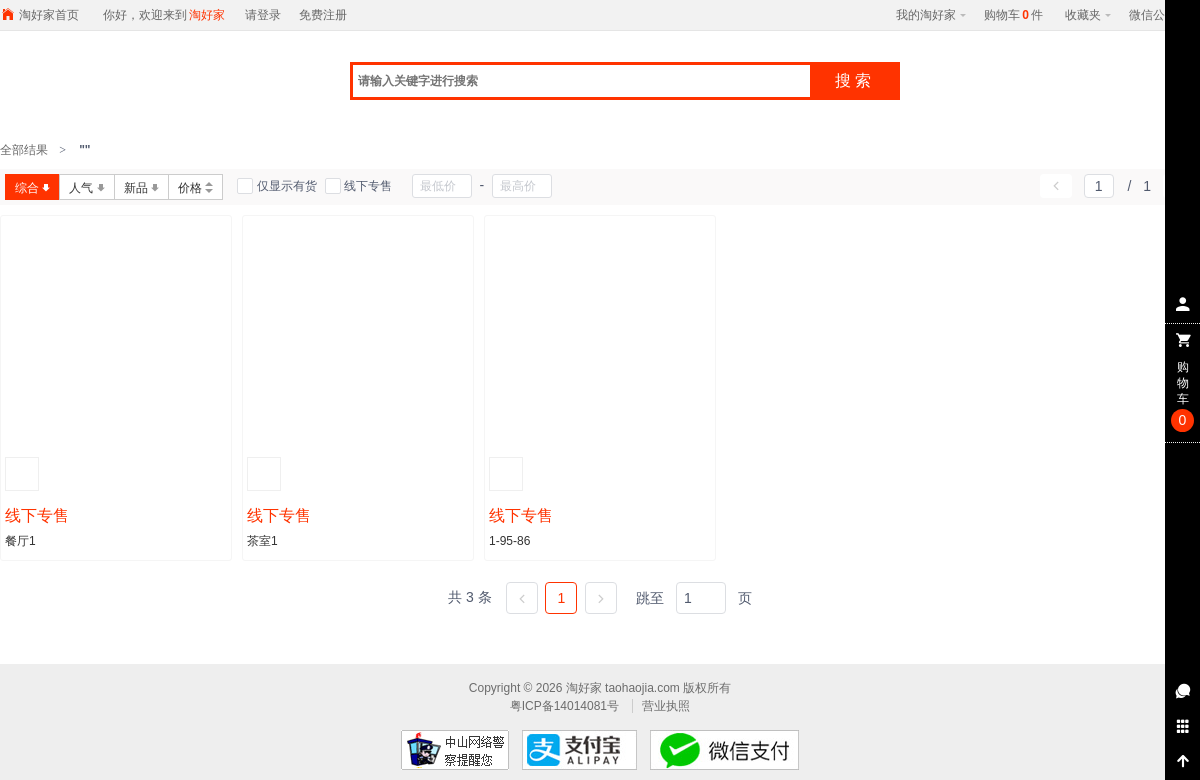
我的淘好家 (931, 15)
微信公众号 (1159, 15)
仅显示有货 (276, 187)
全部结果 (25, 150)
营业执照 (666, 706)
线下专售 (358, 187)
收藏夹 (1088, 15)
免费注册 (323, 15)
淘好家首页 (49, 15)
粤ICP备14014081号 (566, 706)
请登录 (263, 15)
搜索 (855, 80)
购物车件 (1013, 15)
